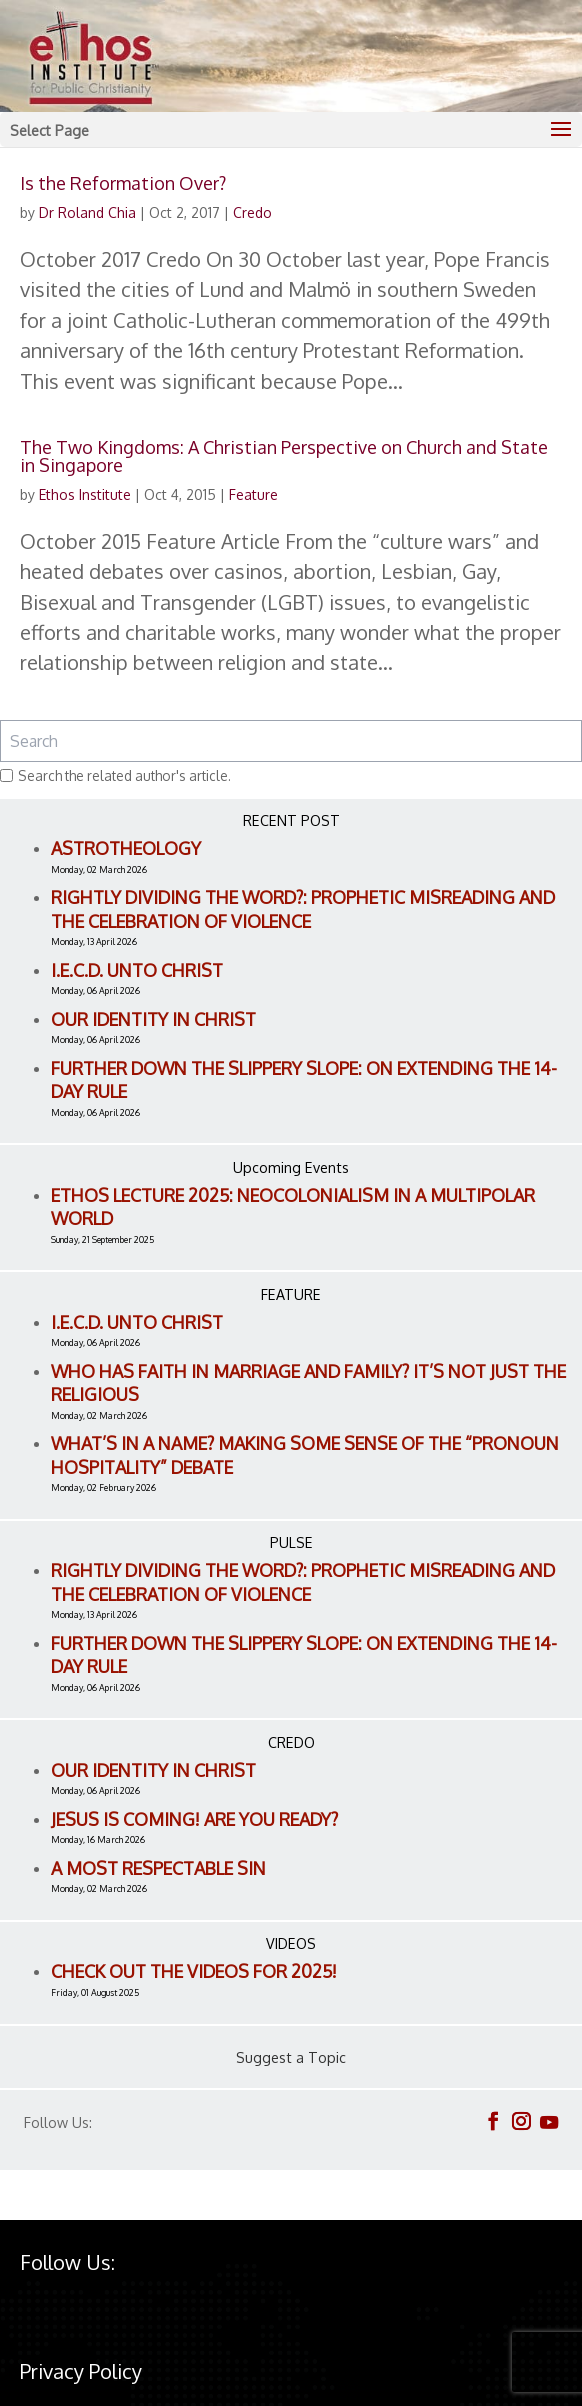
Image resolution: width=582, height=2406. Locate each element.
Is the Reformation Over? (123, 183)
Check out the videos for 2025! (194, 1971)
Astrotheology (126, 848)
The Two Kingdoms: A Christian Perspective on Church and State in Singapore (284, 456)
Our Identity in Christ (153, 1019)
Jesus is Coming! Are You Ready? (194, 1819)
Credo (252, 212)
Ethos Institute (85, 494)
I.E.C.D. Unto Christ (137, 970)
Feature (253, 494)
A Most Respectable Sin (158, 1868)
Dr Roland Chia (87, 212)
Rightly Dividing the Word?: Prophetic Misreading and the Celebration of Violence (303, 909)
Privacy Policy (81, 2371)
